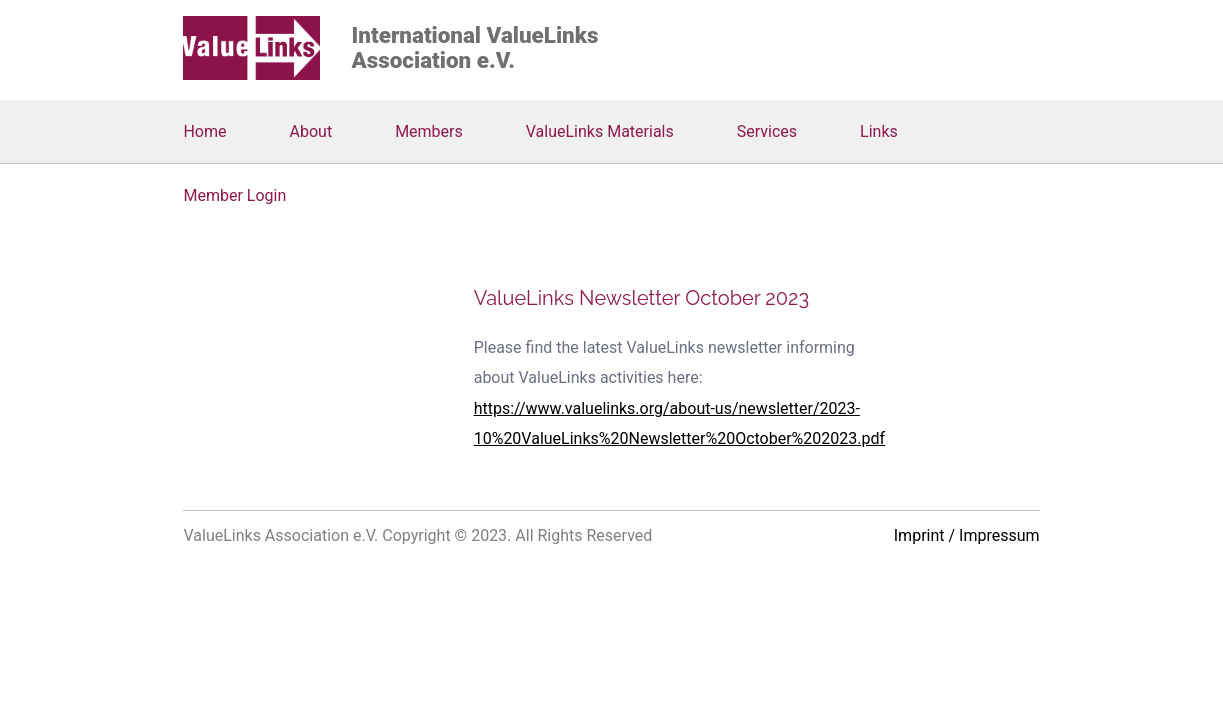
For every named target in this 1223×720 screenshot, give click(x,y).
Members (429, 131)
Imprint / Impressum (967, 535)
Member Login (234, 195)
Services (767, 131)
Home (204, 131)
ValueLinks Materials (600, 131)
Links (879, 131)
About (311, 131)
